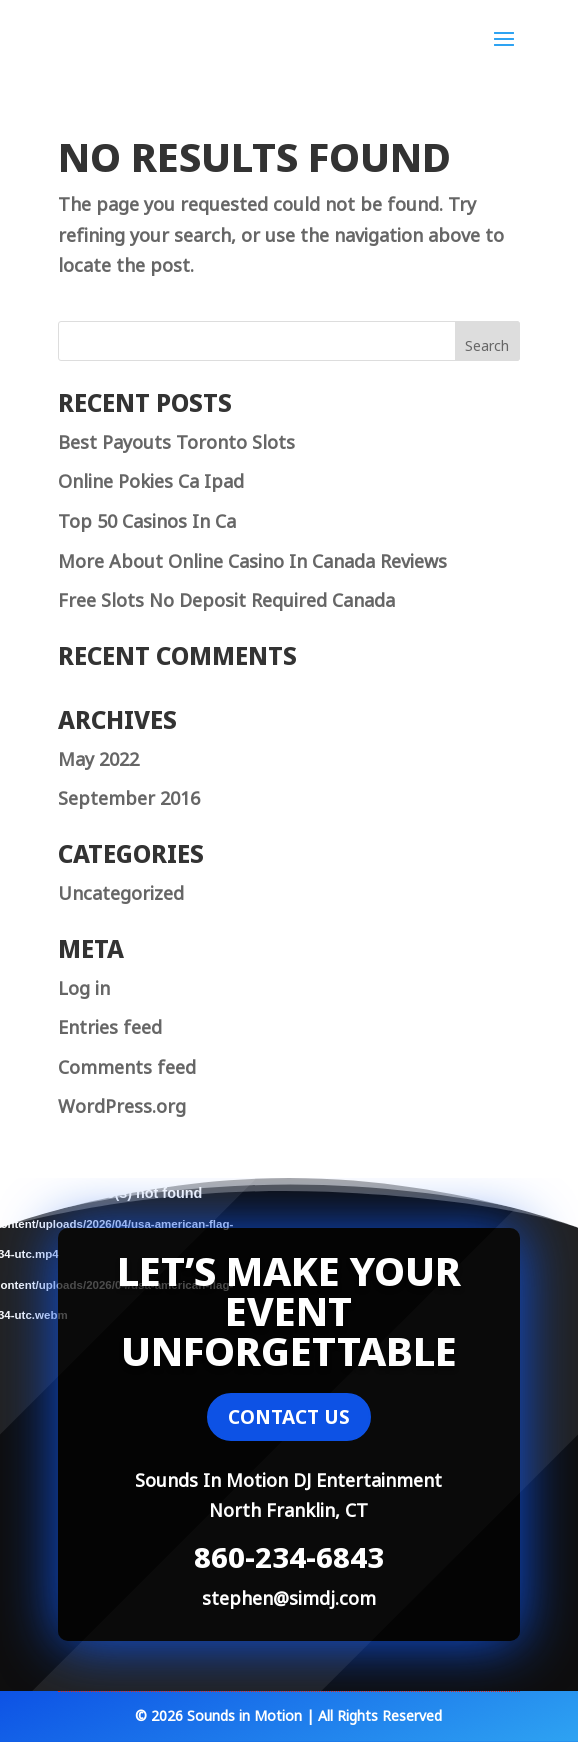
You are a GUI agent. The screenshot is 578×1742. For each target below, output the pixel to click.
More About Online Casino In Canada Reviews (252, 559)
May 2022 (98, 757)
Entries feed (110, 1025)
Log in (84, 986)
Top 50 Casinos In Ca (147, 519)
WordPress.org (122, 1104)
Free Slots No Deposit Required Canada (226, 598)
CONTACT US (289, 1417)
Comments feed (127, 1065)
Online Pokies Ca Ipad (151, 479)
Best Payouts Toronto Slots (176, 440)
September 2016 (129, 796)
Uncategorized (121, 891)
